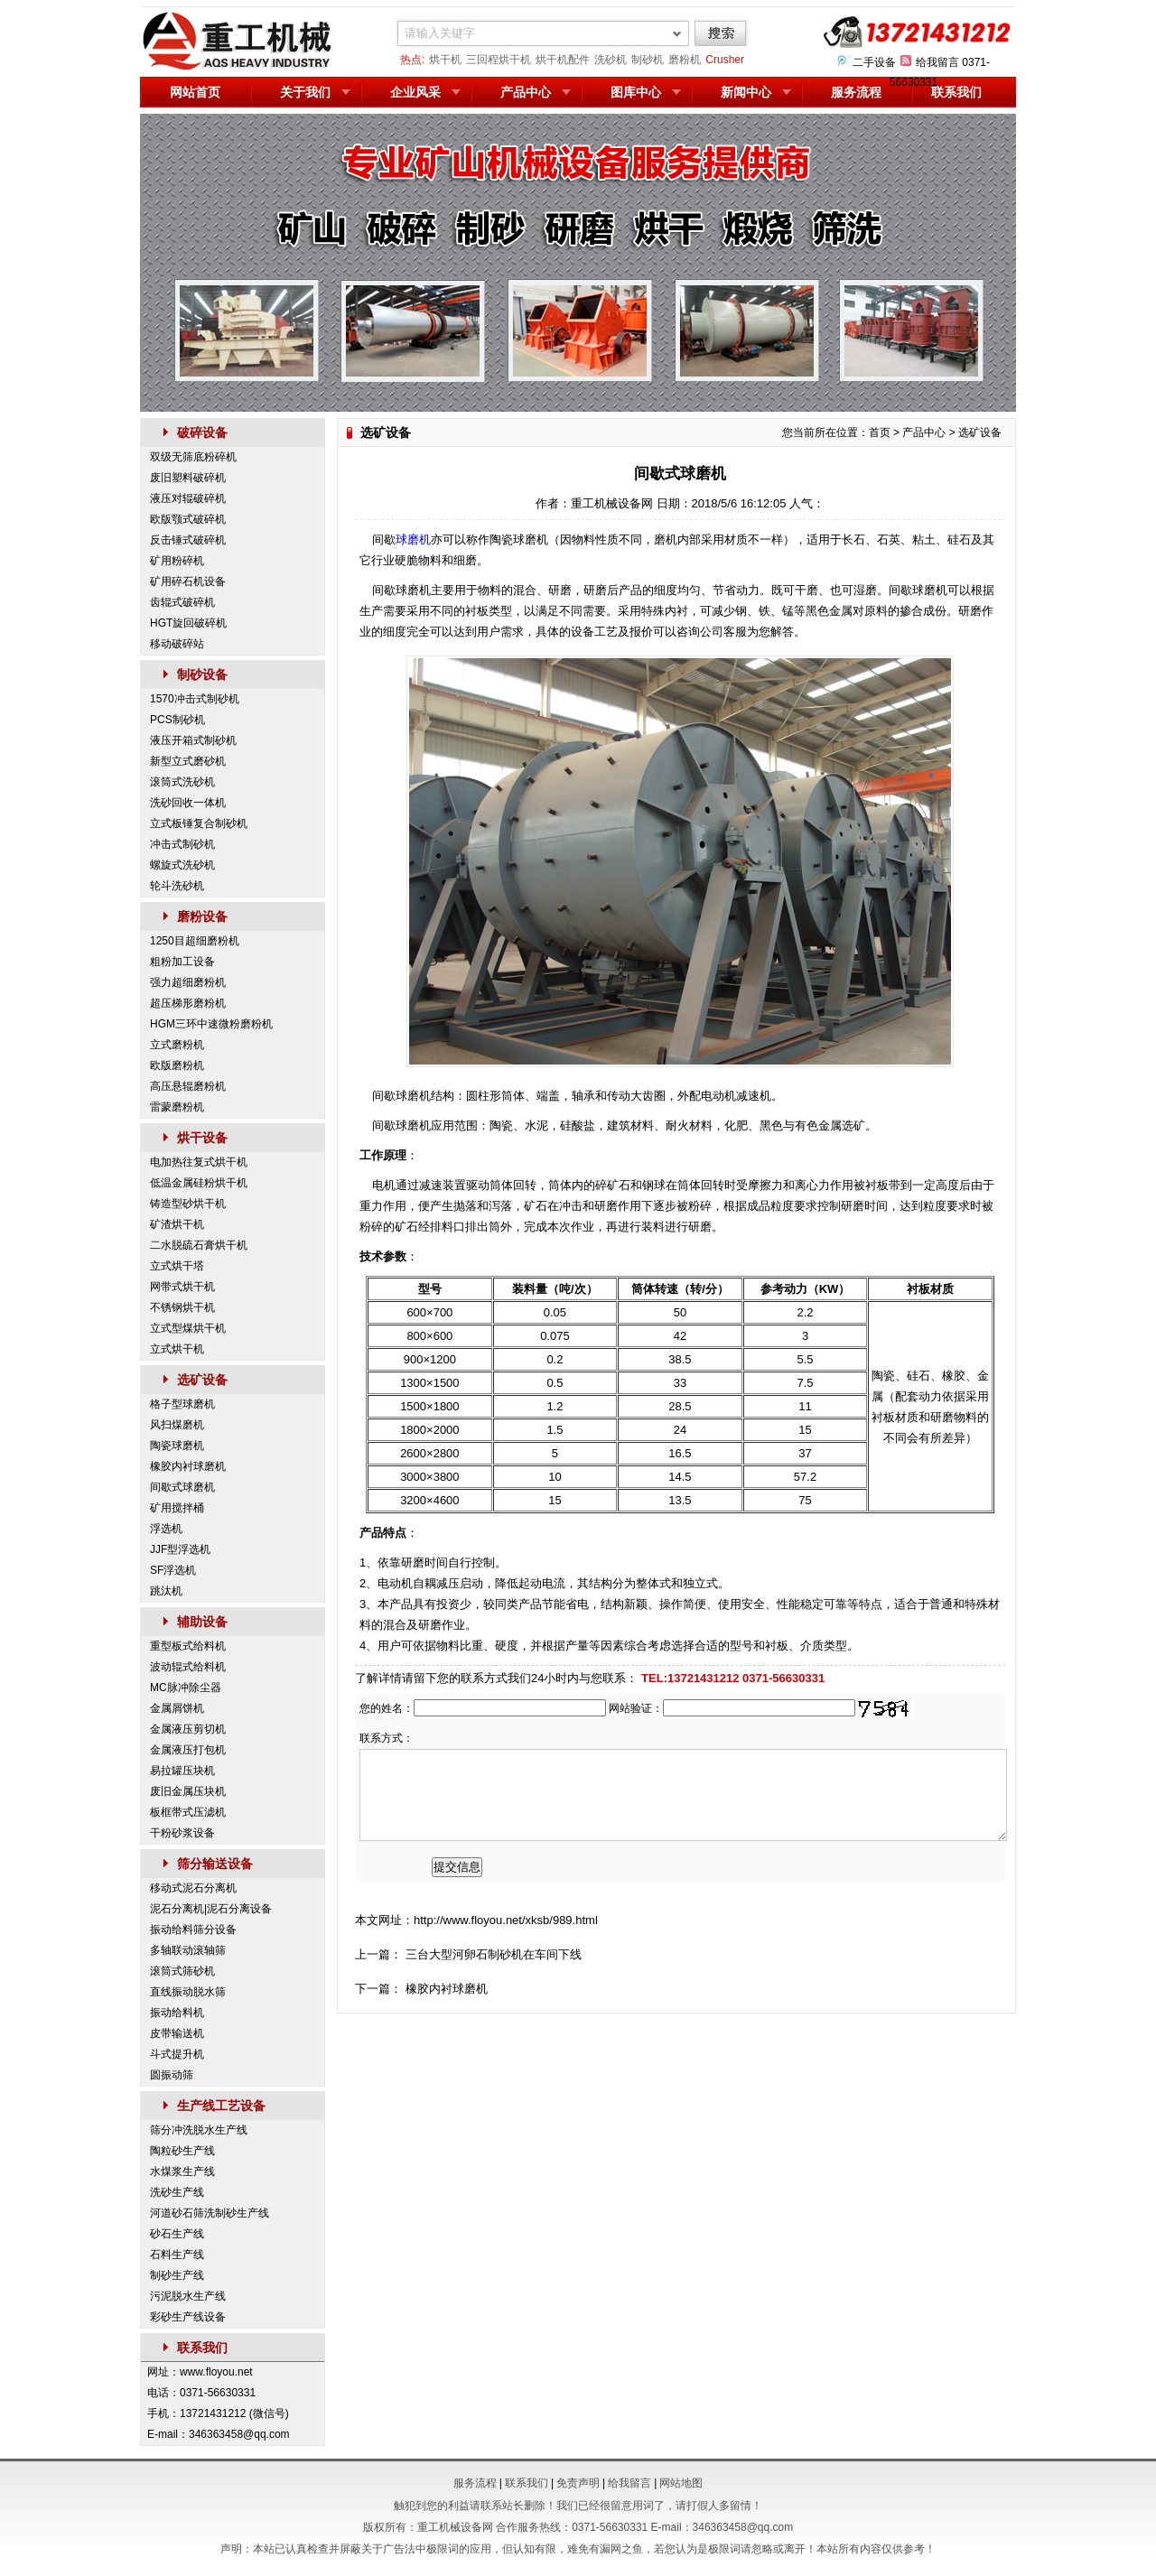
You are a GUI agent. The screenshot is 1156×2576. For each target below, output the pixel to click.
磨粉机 (684, 59)
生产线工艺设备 (221, 2105)
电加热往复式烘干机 (198, 1162)
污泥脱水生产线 (188, 2296)
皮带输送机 (177, 2033)
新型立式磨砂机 (188, 761)
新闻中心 (746, 92)
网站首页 (195, 92)
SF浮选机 (173, 1570)
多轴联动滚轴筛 (188, 1950)
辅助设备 (202, 1621)
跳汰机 (166, 1591)
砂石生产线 (177, 2233)
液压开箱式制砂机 (193, 740)
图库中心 (636, 92)
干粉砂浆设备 (182, 1833)
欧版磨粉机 (177, 1065)
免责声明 (578, 2483)
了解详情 (378, 1678)
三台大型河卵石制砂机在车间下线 (494, 1954)
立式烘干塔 (177, 1266)
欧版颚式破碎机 (188, 519)
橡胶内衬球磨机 (188, 1466)
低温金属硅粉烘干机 (198, 1182)
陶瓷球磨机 (177, 1445)
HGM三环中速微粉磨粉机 (211, 1024)
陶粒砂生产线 (182, 2150)
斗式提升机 (177, 2054)
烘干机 (445, 59)
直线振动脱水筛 (188, 1991)
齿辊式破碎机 (182, 602)
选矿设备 (202, 1379)
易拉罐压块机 (182, 1770)
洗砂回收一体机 (188, 802)
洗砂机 (610, 59)
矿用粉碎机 (177, 560)
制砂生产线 (177, 2275)
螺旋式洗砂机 (182, 865)
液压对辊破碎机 (188, 498)
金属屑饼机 (177, 1708)
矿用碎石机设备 (188, 581)
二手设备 (874, 62)
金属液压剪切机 (188, 1729)
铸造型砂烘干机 (188, 1203)
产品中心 (525, 92)
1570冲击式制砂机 (194, 699)
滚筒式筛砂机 (182, 1971)
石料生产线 (177, 2254)
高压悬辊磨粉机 (188, 1086)
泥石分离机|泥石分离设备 (211, 1908)
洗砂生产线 (177, 2192)
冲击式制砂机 (182, 844)
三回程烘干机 (498, 59)
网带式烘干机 (182, 1286)
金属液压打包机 (188, 1750)
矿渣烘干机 (177, 1224)
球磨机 (413, 539)
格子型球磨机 (182, 1404)
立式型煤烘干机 (188, 1328)
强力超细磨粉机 (188, 982)
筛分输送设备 (215, 1863)
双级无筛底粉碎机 (193, 457)
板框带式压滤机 (188, 1812)
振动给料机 (177, 2012)
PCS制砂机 (177, 719)
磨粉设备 (202, 916)
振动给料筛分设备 (193, 1929)
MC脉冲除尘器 (185, 1687)
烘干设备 (202, 1137)
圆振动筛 (171, 2075)
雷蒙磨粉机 (177, 1107)
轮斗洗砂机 (177, 885)
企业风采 (415, 92)
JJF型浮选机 (180, 1549)
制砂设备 (202, 674)
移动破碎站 (177, 643)
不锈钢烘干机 (182, 1307)
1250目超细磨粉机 (194, 941)
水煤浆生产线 (182, 2171)
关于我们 (305, 92)
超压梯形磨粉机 (188, 1003)
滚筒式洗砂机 (182, 782)
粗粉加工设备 (182, 961)
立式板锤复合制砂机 (198, 823)
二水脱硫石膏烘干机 (198, 1245)
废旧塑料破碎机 (188, 477)
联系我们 (956, 92)
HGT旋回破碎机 (188, 623)
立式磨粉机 (177, 1044)
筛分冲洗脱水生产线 (198, 2130)
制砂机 (647, 59)
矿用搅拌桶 (177, 1508)
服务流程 (856, 92)
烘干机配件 (563, 59)
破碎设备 (202, 432)
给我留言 (937, 62)
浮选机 (166, 1528)
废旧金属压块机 (188, 1791)
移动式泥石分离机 (193, 1888)
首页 (879, 432)
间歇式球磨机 (182, 1487)
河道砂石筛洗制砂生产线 (209, 2213)
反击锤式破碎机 (188, 540)
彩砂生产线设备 (188, 2317)
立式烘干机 (177, 1349)
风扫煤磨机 (177, 1424)
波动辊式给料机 (188, 1666)
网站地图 (681, 2483)
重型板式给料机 (188, 1646)
